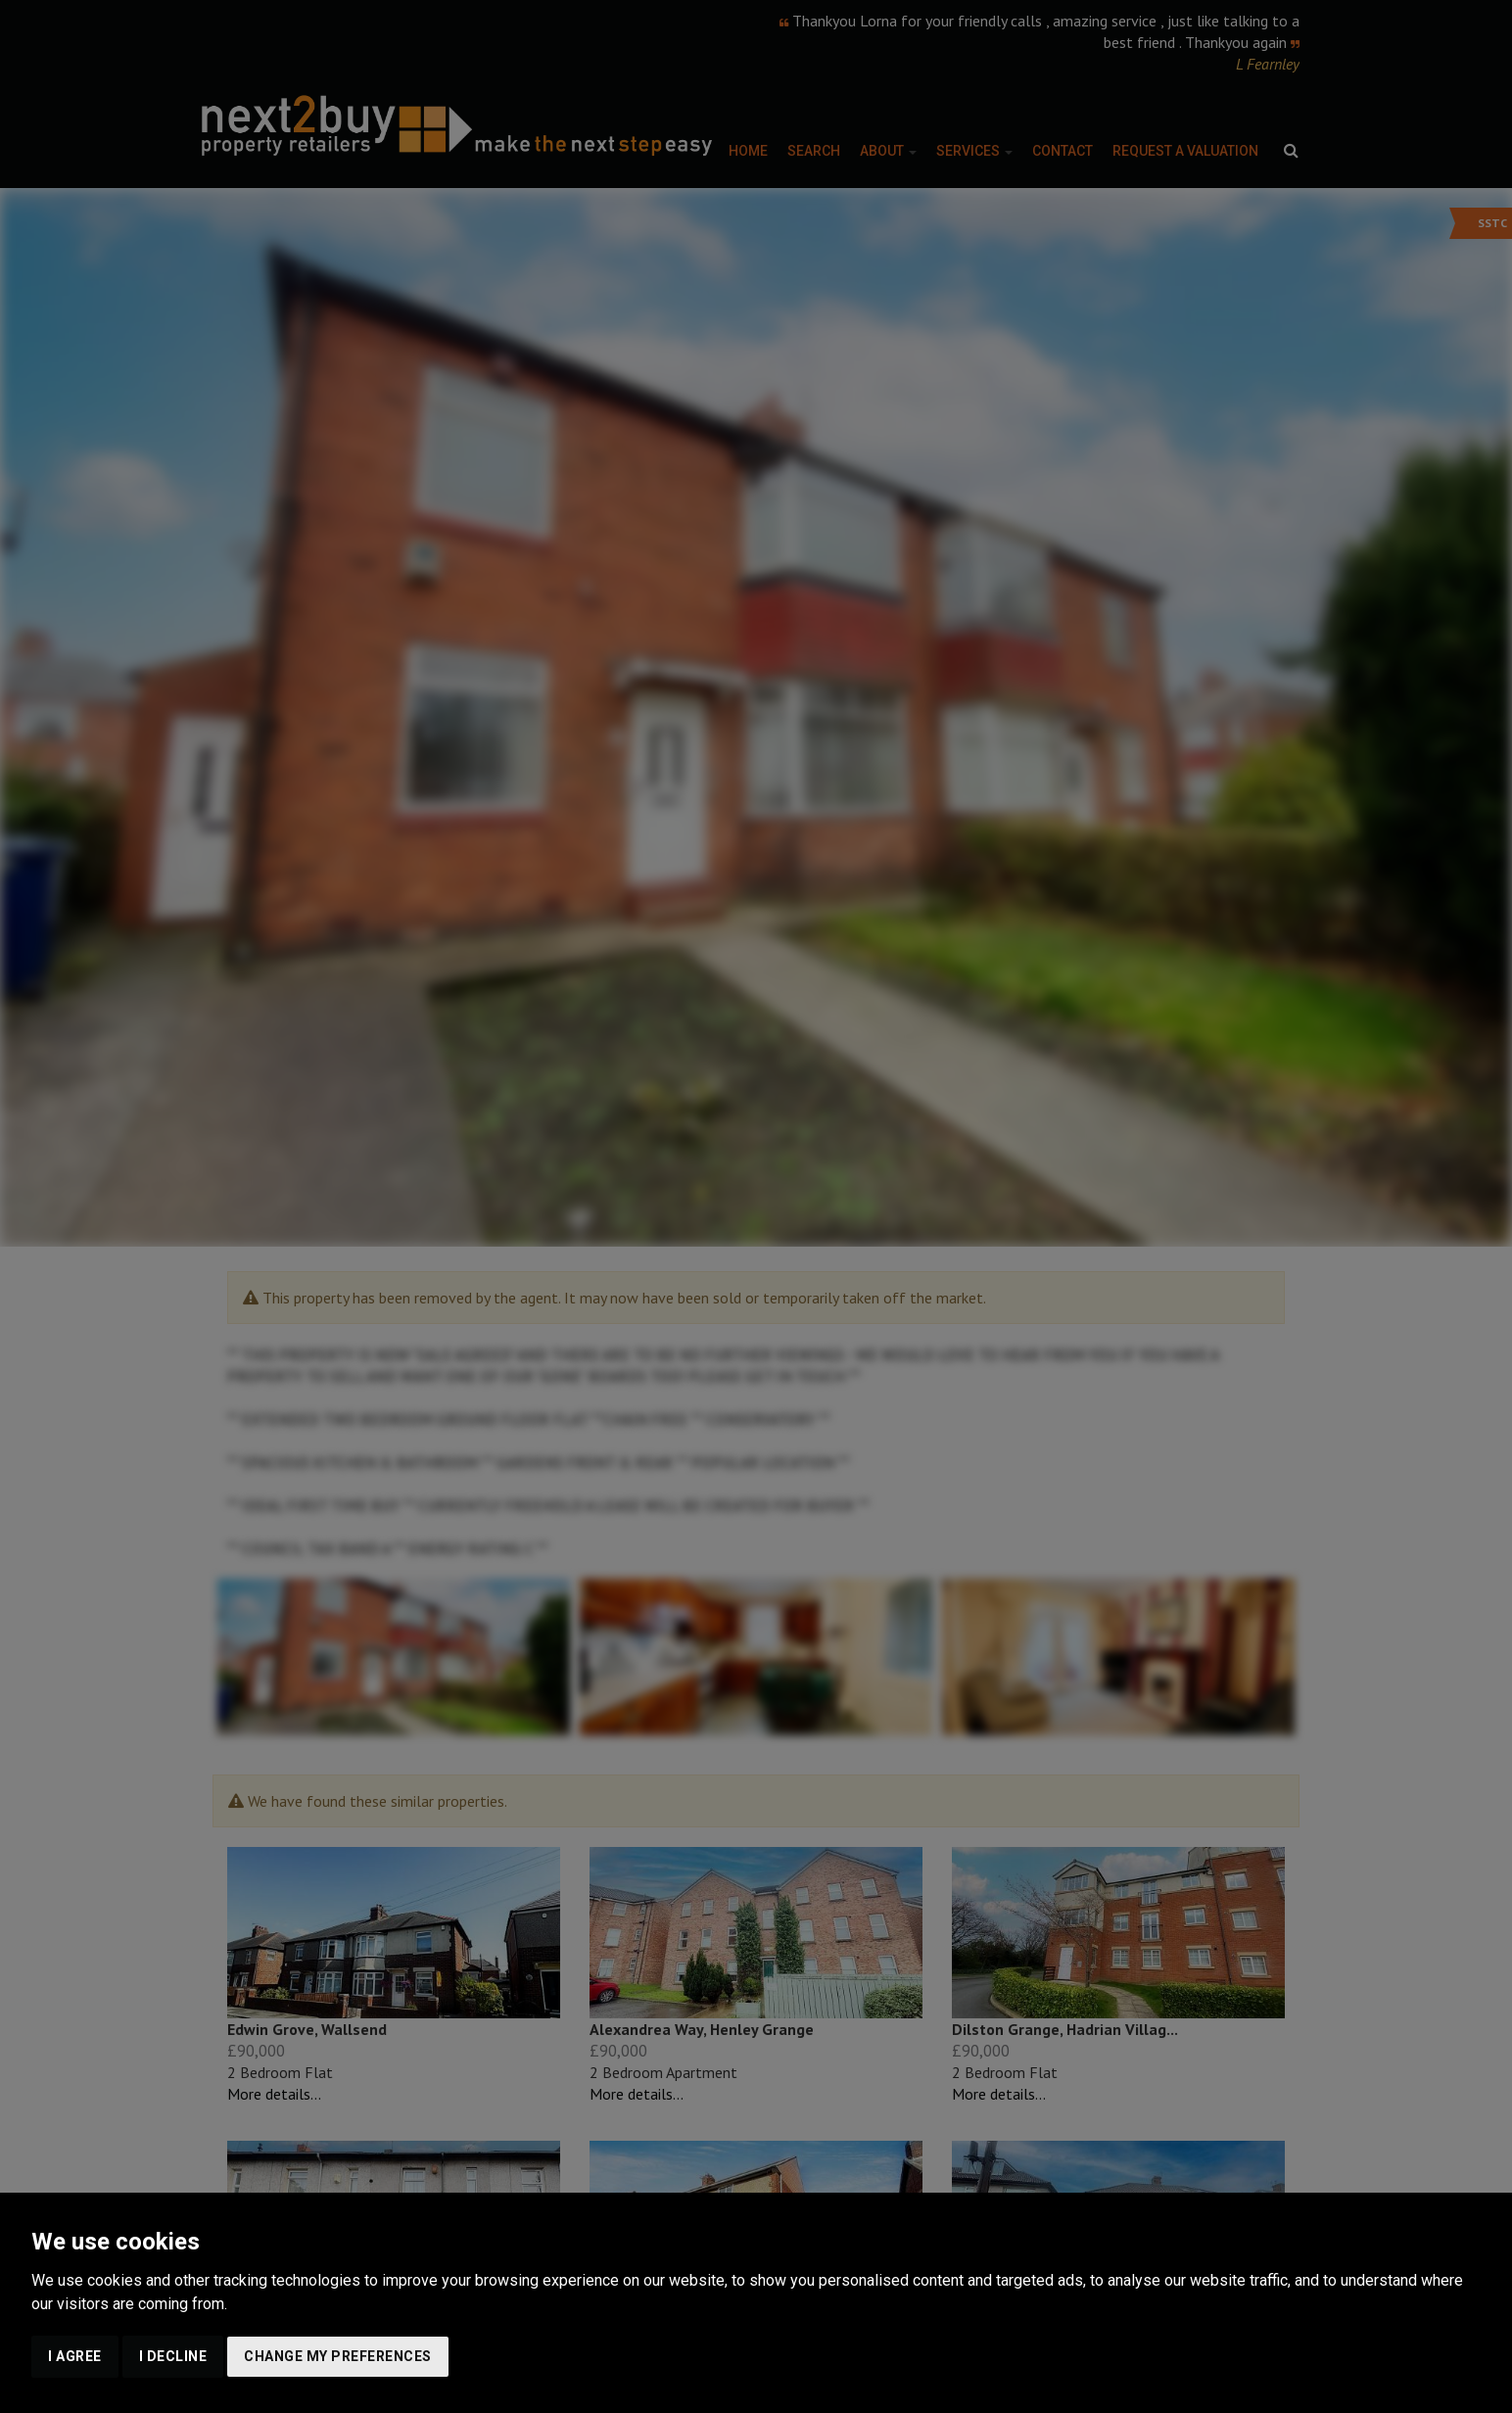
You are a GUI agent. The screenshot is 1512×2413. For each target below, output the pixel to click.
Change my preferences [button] (338, 2356)
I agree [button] (75, 2356)
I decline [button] (173, 2356)
